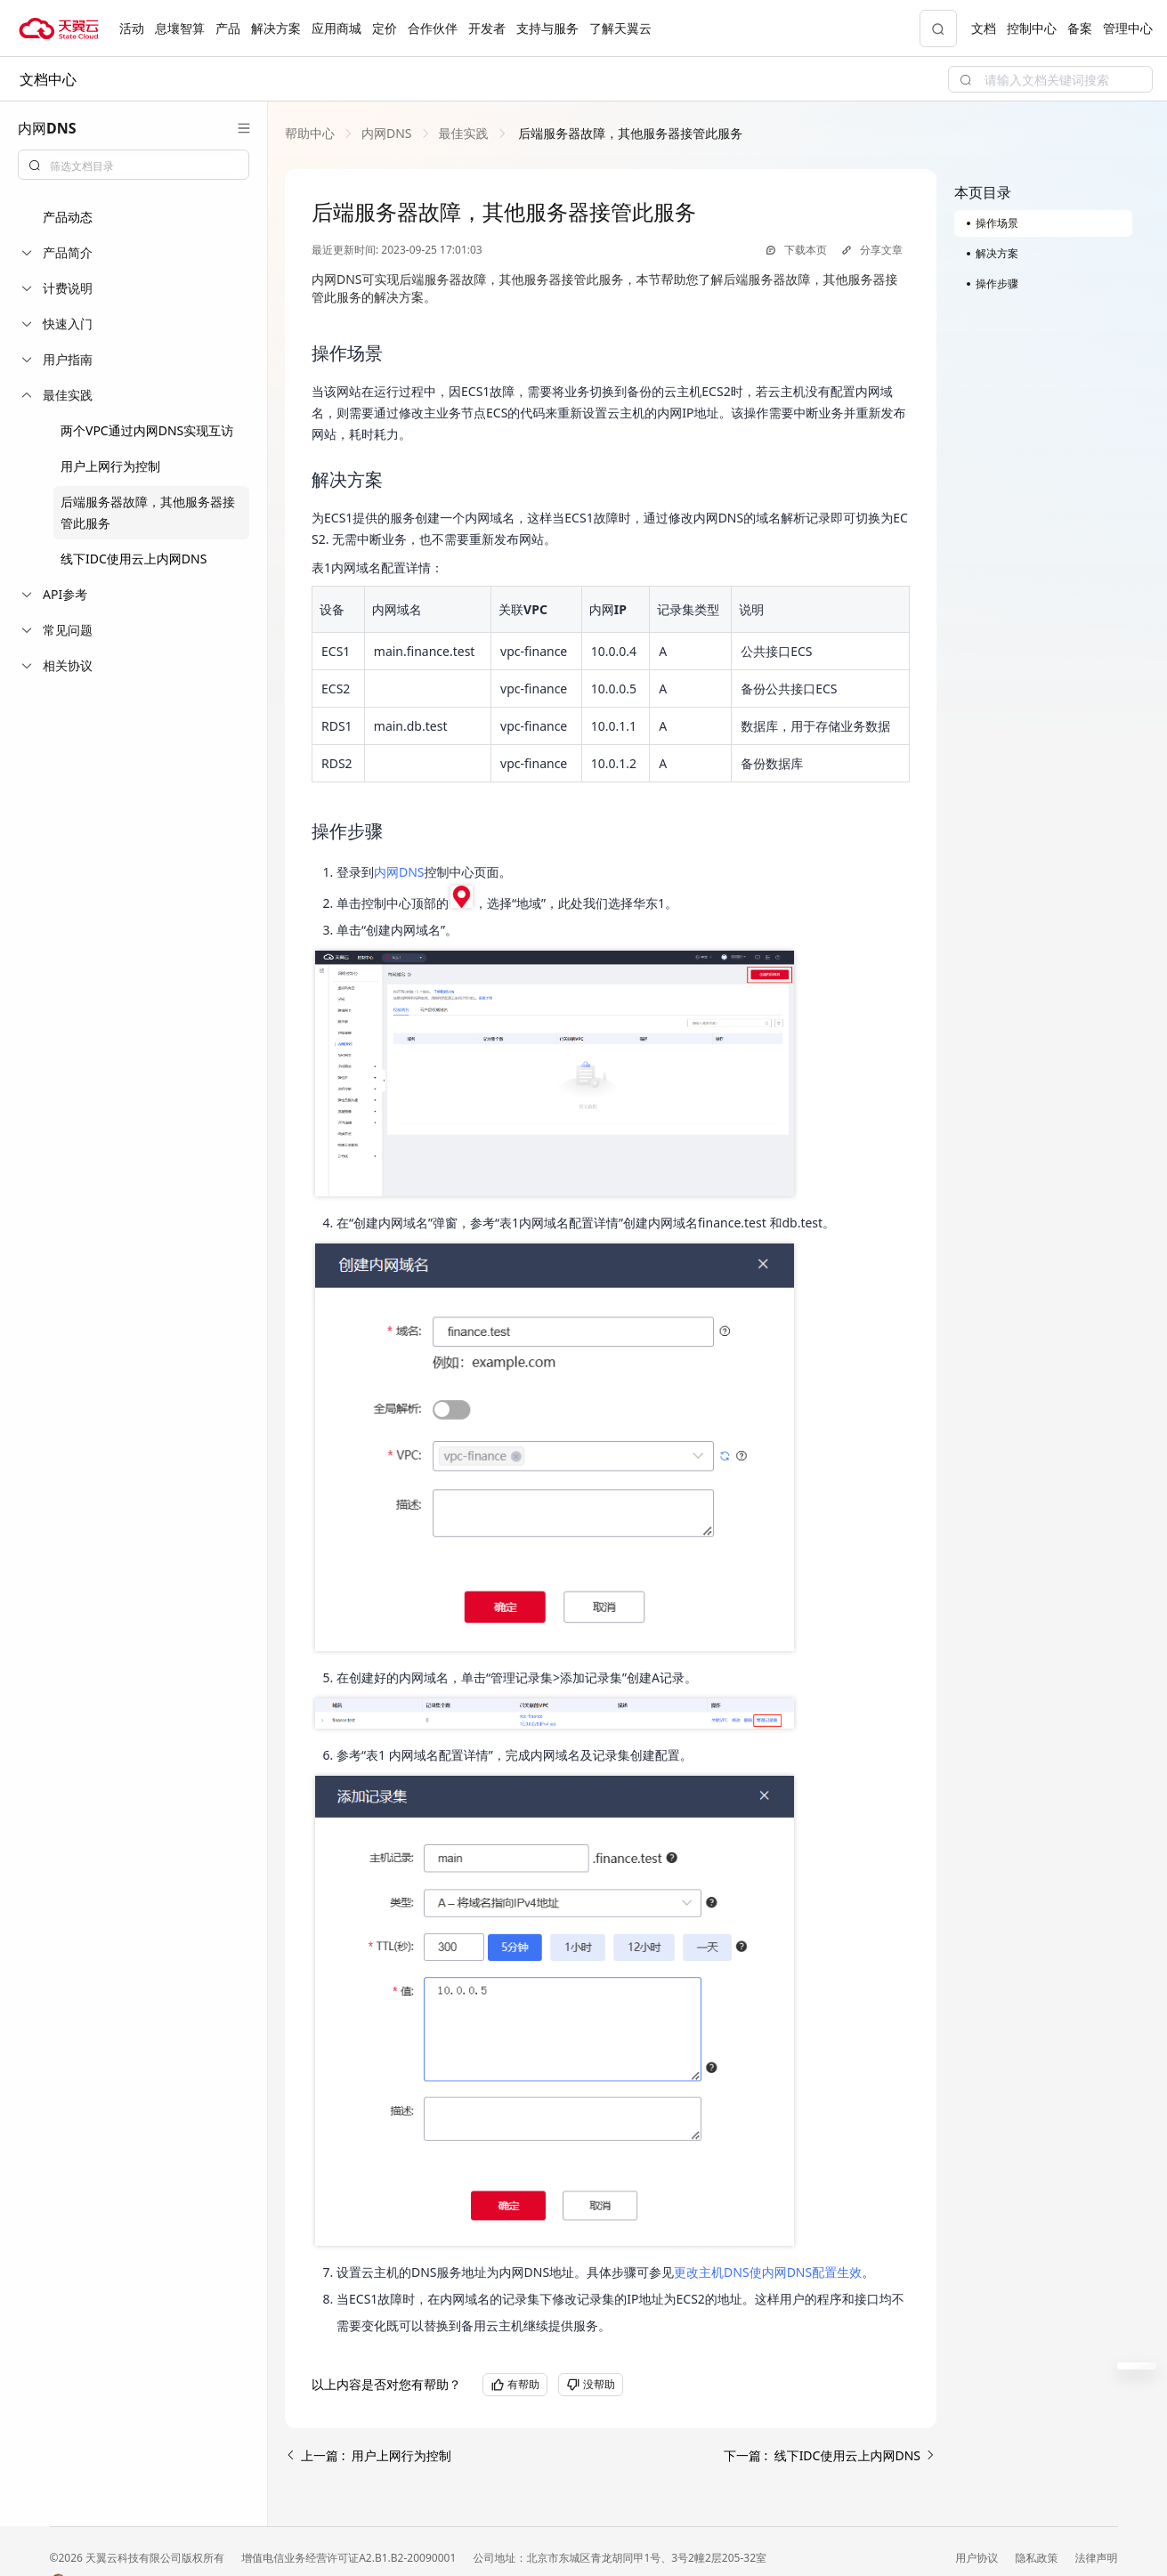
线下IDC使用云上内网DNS (134, 558)
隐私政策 (1037, 2557)
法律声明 (1096, 2557)
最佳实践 (464, 133)
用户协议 (978, 2557)
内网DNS (386, 133)
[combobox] (133, 165)
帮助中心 (310, 133)
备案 (1079, 28)
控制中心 (1032, 28)
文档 (983, 28)
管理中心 (1128, 28)
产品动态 (68, 216)
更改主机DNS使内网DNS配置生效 (768, 2272)
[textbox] (144, 166)
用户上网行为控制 (110, 466)
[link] (310, 133)
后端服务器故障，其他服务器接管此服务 (629, 133)
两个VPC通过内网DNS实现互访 (147, 430)
